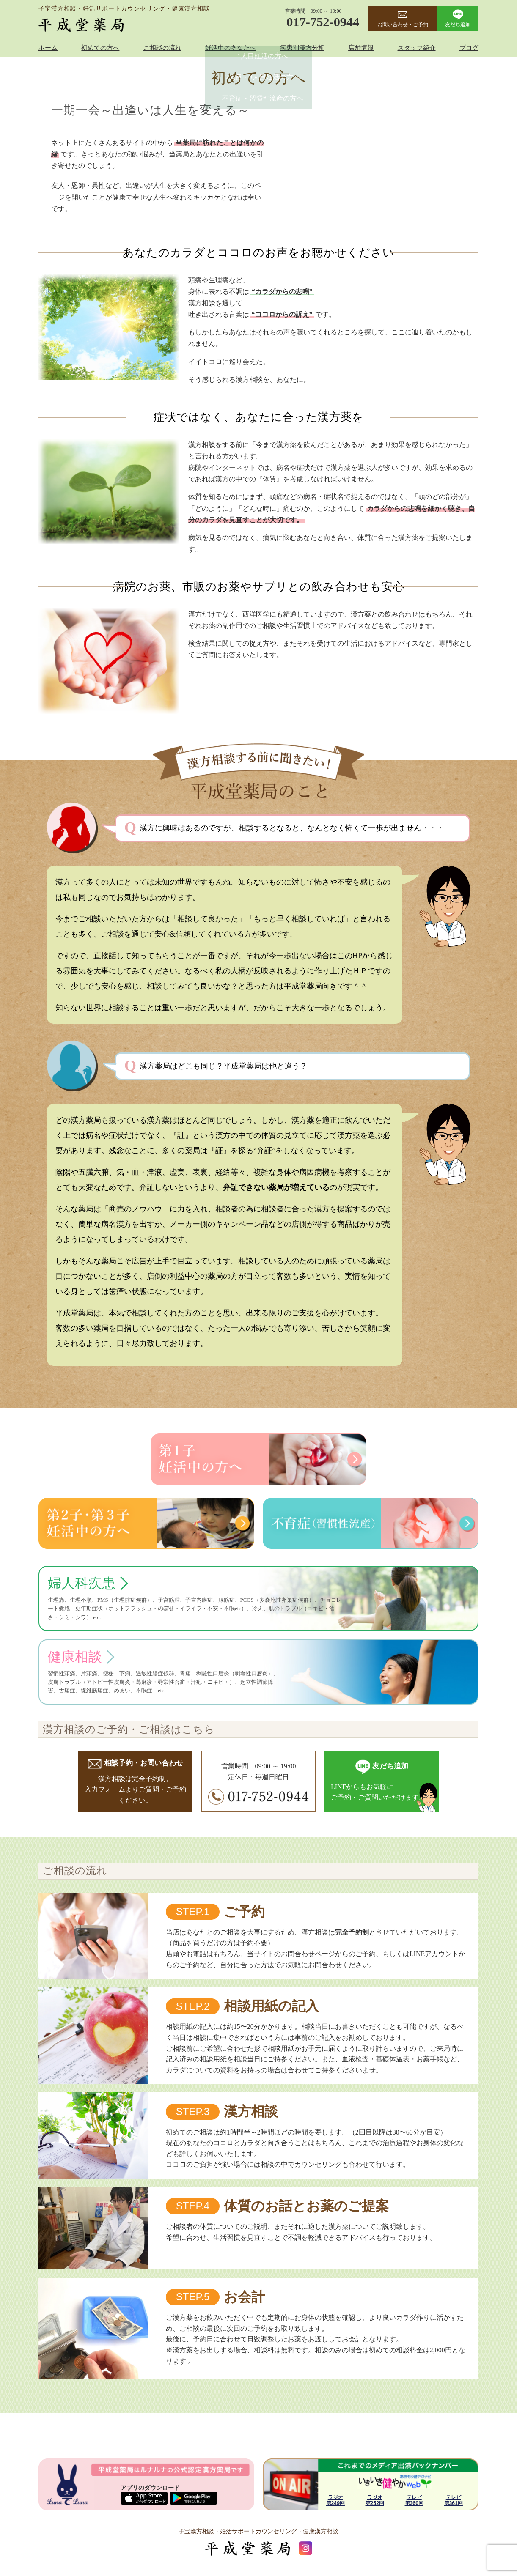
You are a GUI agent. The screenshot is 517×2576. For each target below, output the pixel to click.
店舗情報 (361, 47)
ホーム (48, 47)
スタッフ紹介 (417, 47)
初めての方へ (100, 47)
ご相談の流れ (162, 47)
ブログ (468, 47)
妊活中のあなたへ (230, 47)
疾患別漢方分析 (302, 47)
